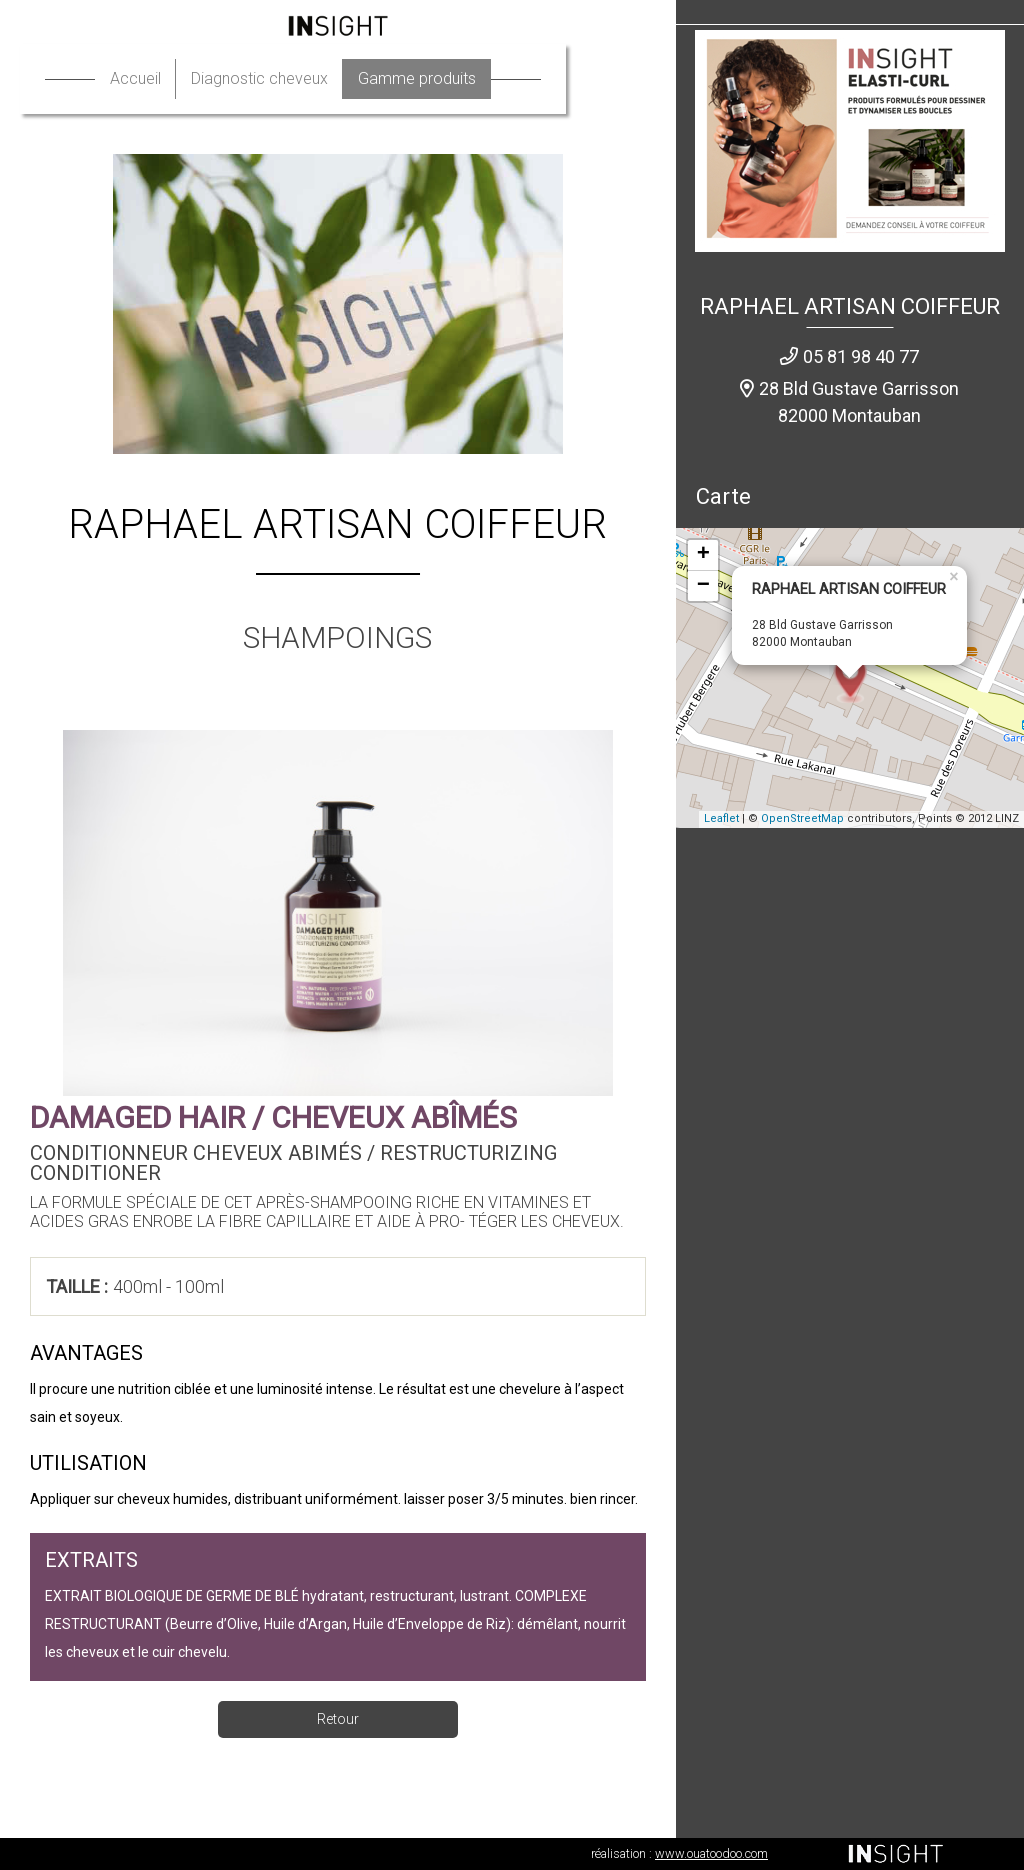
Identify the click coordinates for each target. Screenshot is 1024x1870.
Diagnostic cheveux (304, 78)
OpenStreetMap (802, 818)
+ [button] (703, 555)
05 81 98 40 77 (861, 356)
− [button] (703, 586)
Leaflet (721, 818)
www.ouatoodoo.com (711, 1853)
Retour (338, 1719)
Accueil (180, 78)
